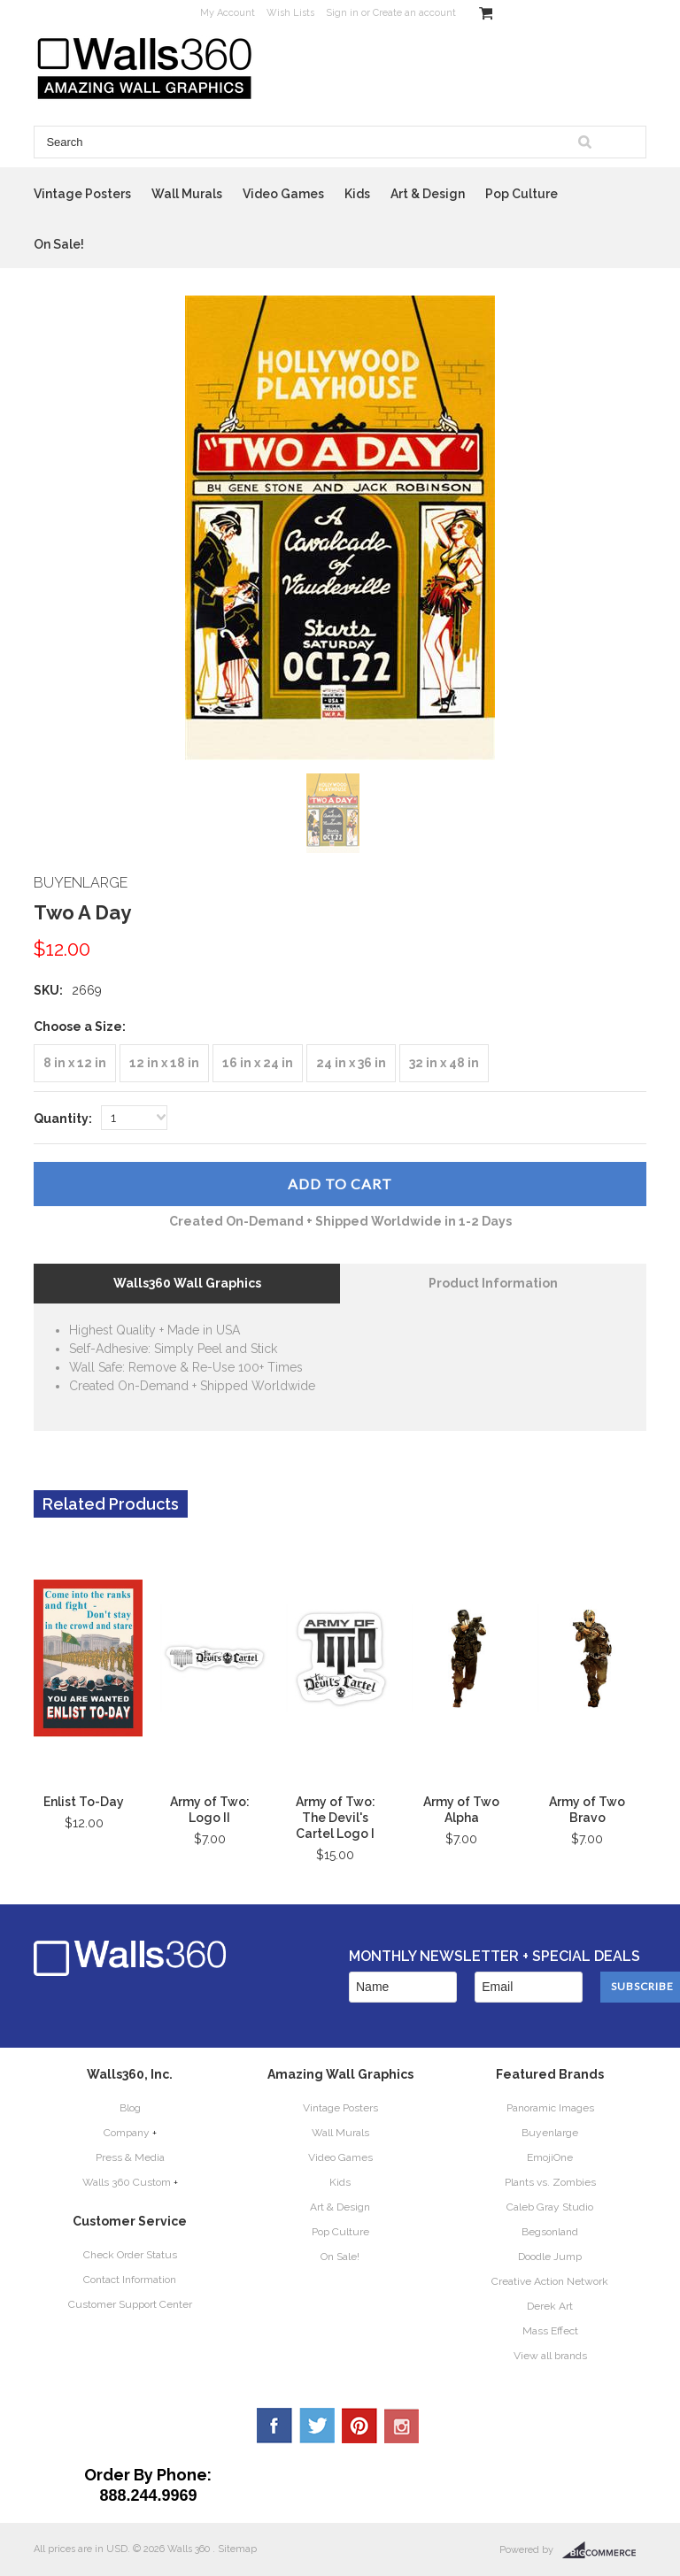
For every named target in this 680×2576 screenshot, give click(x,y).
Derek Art (550, 2306)
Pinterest (359, 2425)
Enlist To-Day (83, 1802)
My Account (227, 13)
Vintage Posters (82, 194)
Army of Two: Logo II (210, 1810)
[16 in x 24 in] (257, 1063)
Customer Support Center (130, 2304)
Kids (357, 194)
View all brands (550, 2355)
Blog (130, 2108)
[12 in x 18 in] (164, 1063)
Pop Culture (521, 194)
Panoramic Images (550, 2108)
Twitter (317, 2425)
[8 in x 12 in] (75, 1063)
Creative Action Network (549, 2281)
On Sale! (59, 244)
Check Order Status (130, 2255)
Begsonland (550, 2232)
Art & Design (427, 194)
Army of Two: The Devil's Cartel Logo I (335, 1818)
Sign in (342, 13)
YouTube (402, 2425)
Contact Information (129, 2279)
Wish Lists (290, 13)
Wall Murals (186, 194)
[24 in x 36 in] (351, 1063)
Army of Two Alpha (461, 1810)
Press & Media (130, 2157)
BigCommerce (604, 2550)
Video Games (283, 194)
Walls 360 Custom (126, 2182)
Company (127, 2132)
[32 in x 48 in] (444, 1063)
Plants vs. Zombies (550, 2182)
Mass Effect (550, 2331)
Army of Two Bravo (587, 1810)
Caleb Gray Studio (549, 2207)
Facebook (274, 2425)
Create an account (414, 13)
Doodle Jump (550, 2256)
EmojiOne (550, 2157)
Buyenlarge (550, 2132)
